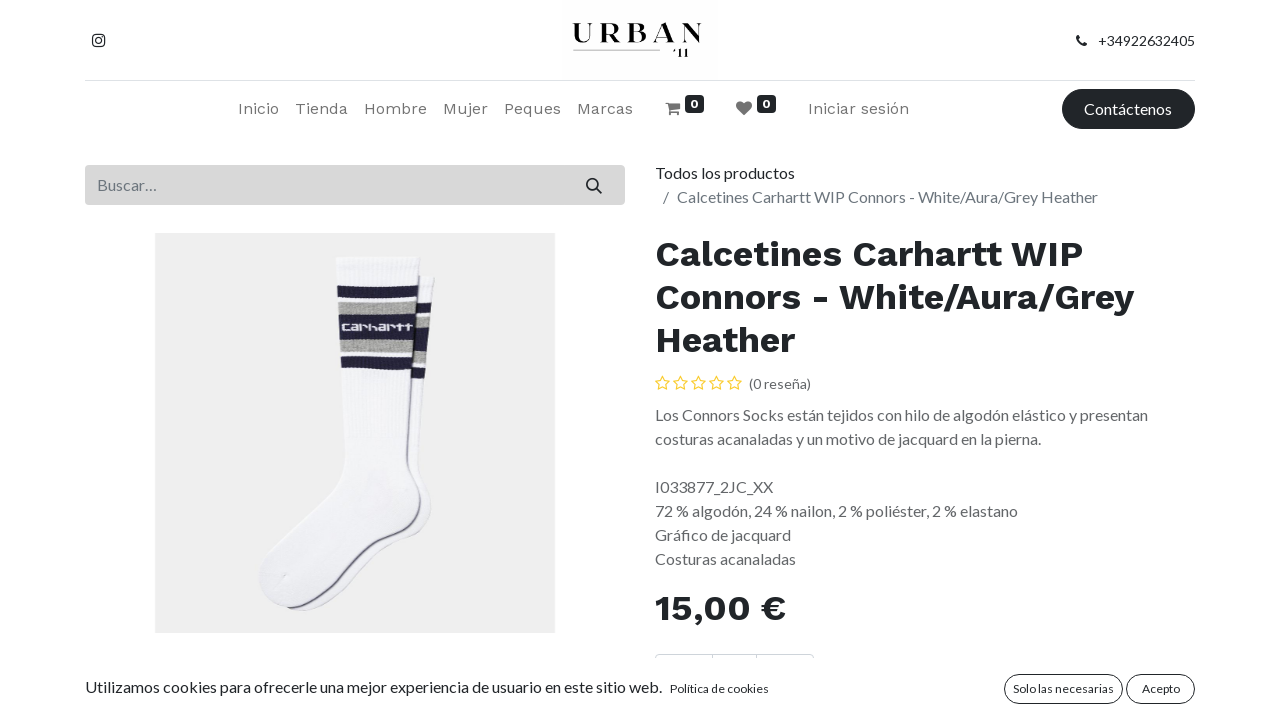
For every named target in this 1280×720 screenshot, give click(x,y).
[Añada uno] (785, 674)
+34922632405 (1146, 40)
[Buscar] (594, 185)
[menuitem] (258, 109)
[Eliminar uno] (684, 674)
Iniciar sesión (858, 108)
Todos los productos (725, 172)
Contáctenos (1128, 108)
